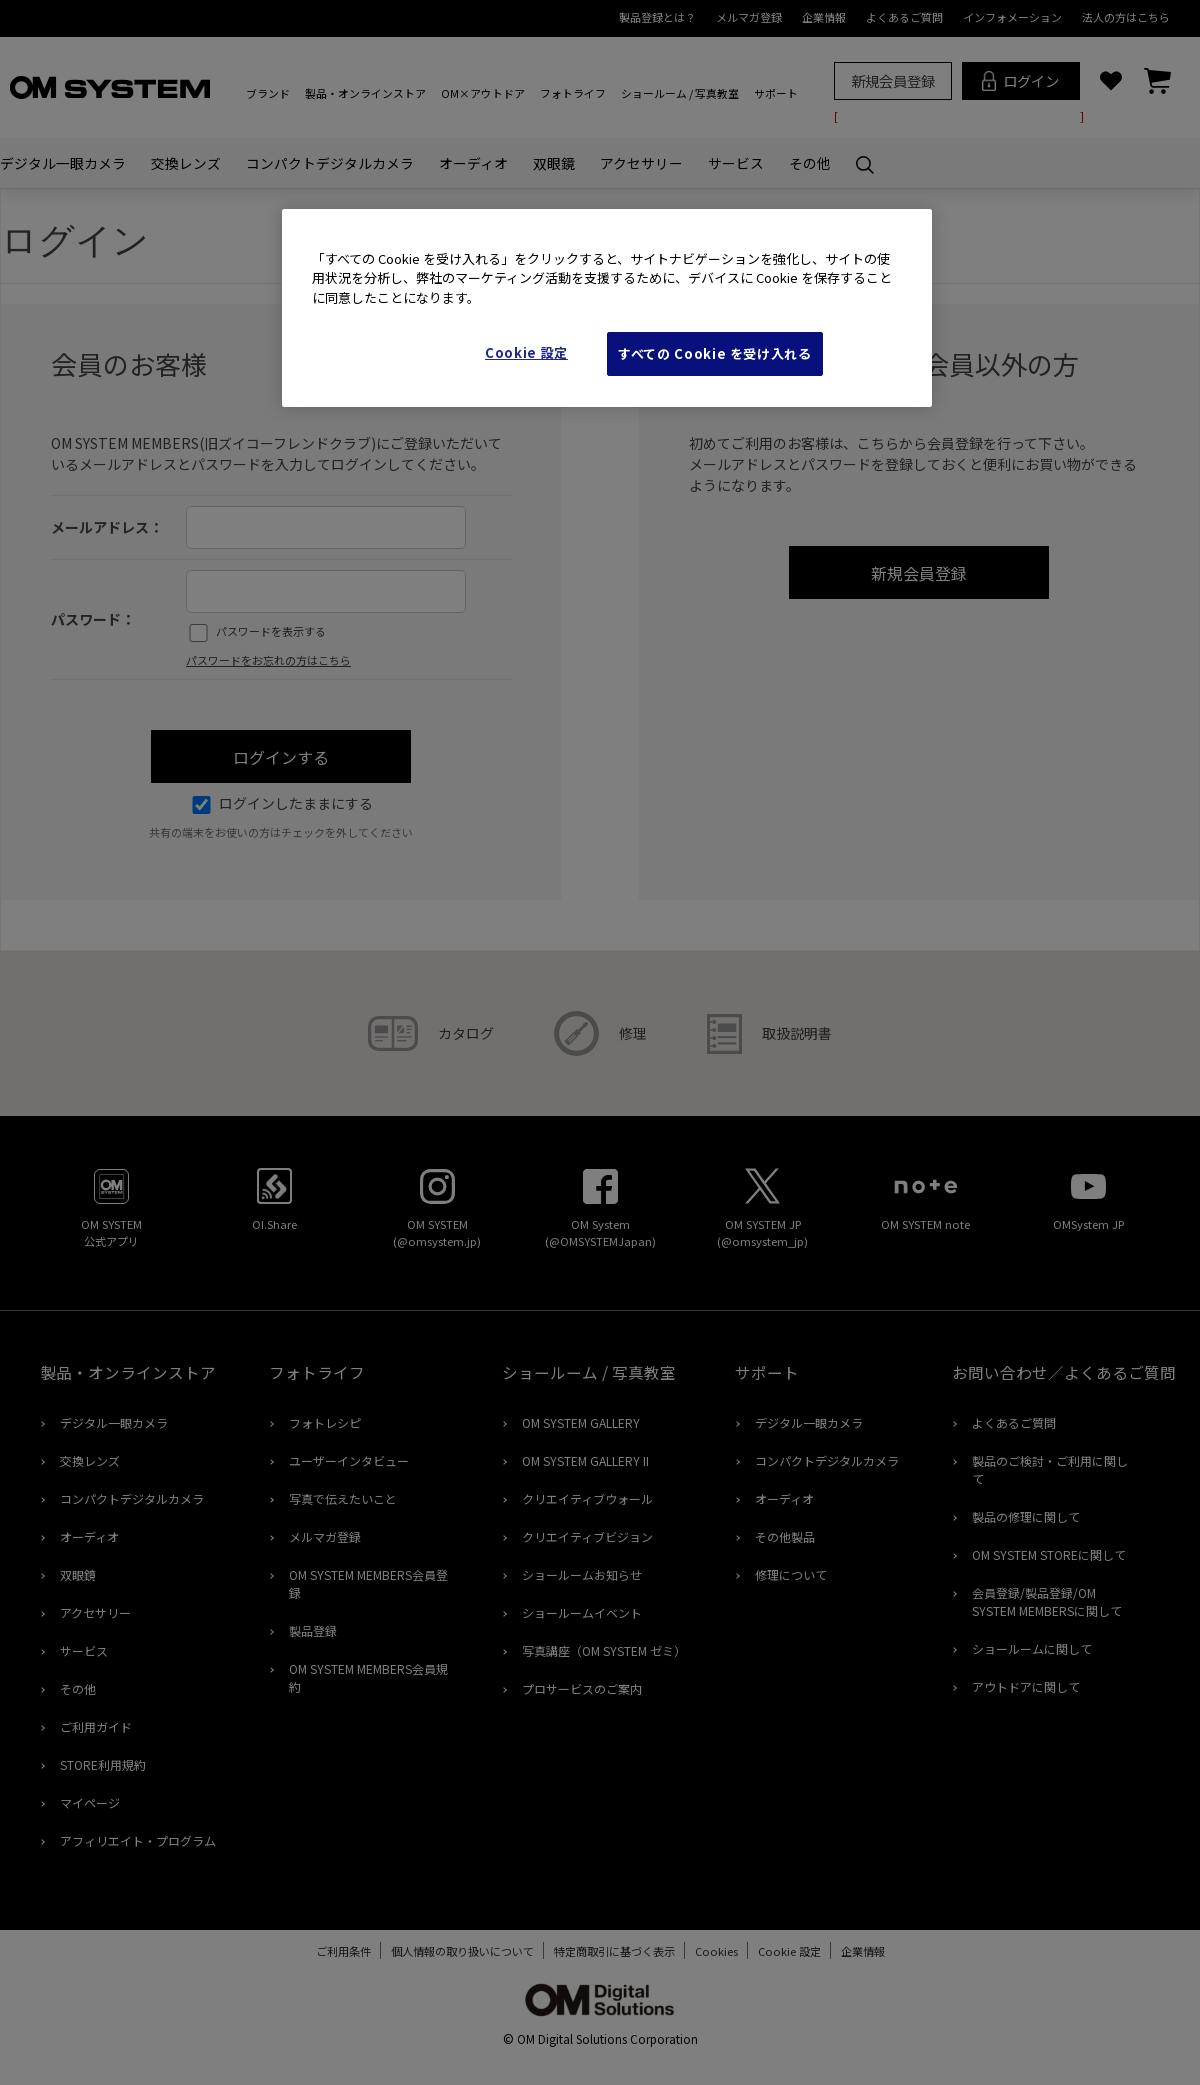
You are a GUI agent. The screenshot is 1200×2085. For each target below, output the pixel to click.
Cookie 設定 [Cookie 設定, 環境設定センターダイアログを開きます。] (526, 352)
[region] (607, 308)
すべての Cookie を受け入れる (715, 353)
